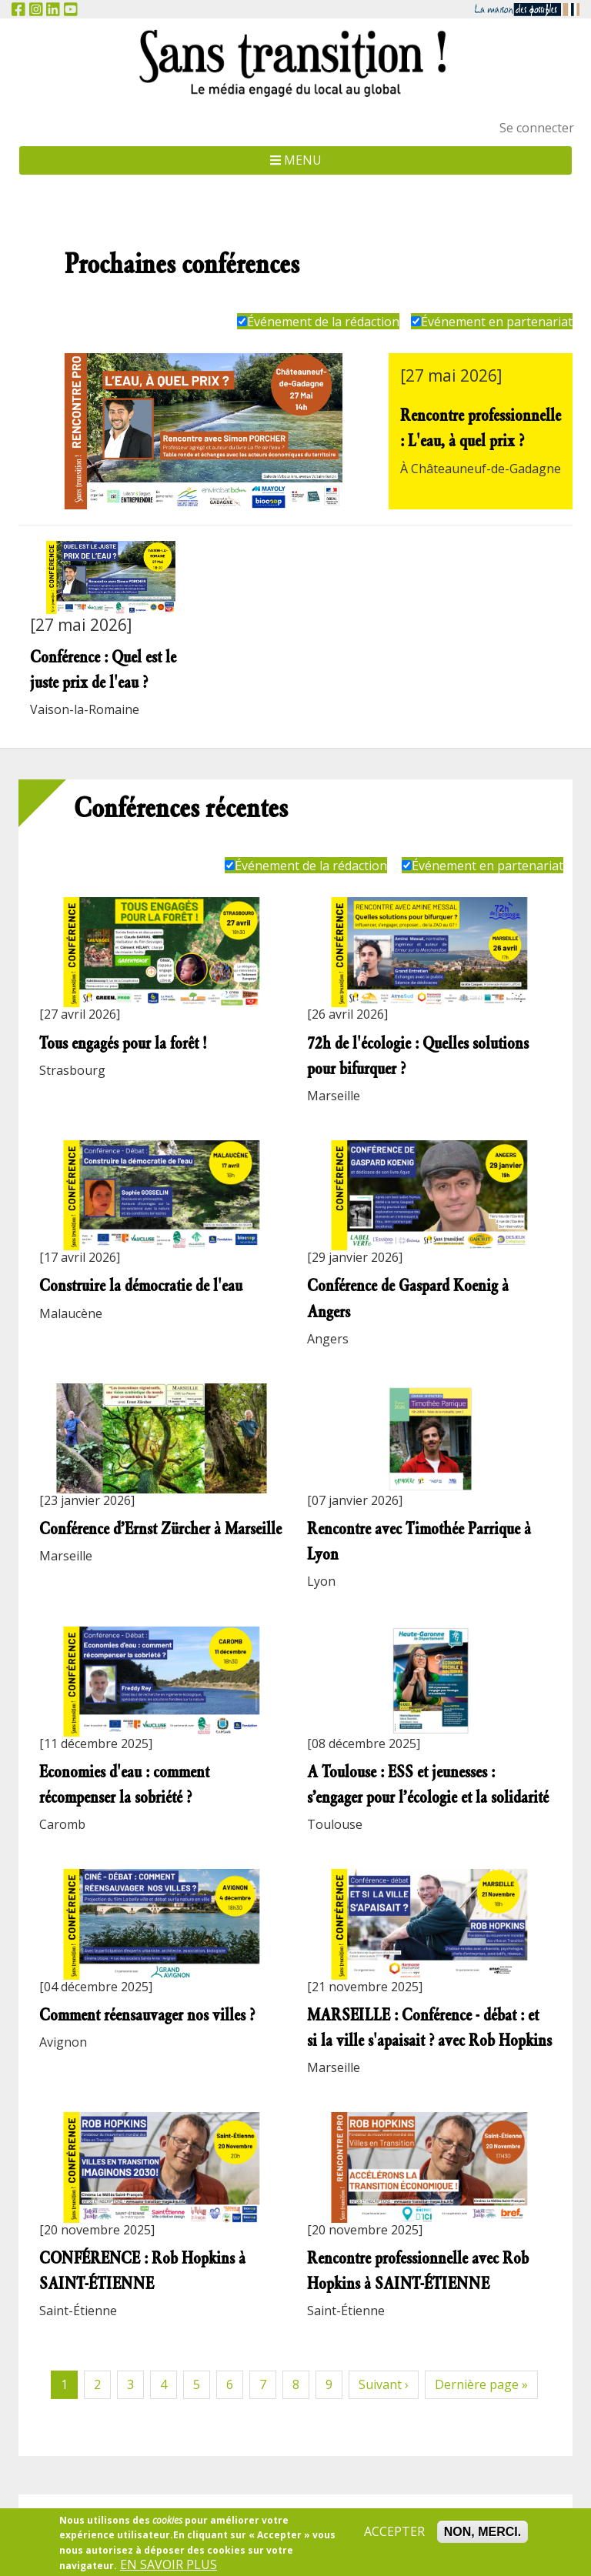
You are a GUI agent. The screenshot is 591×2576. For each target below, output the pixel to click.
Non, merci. (482, 2537)
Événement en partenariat (492, 321)
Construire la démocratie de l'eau (140, 1285)
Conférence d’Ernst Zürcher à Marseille (160, 1528)
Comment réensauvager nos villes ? (147, 2014)
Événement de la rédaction (318, 321)
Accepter (394, 2537)
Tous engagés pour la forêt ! (122, 1043)
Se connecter (536, 127)
